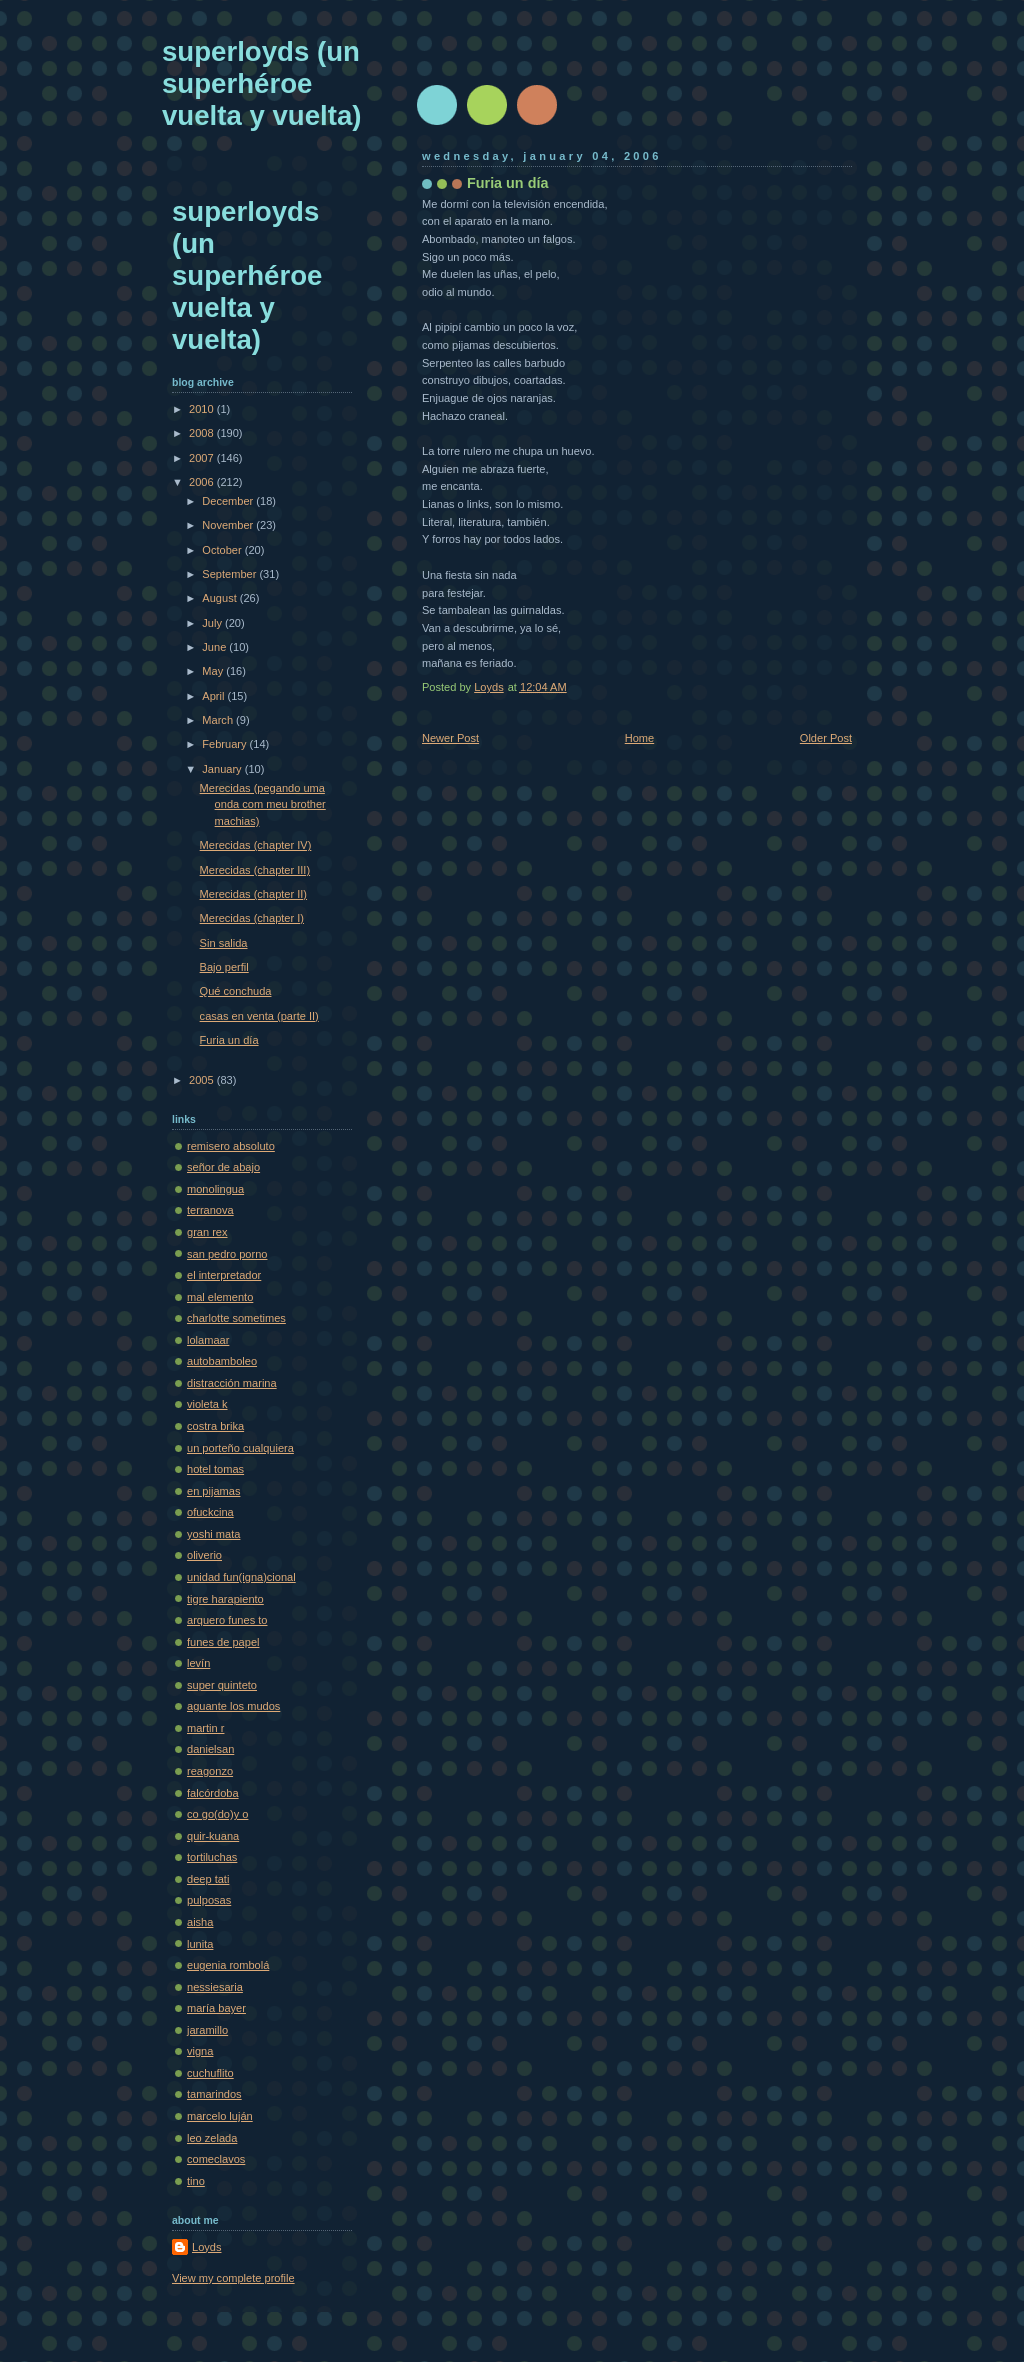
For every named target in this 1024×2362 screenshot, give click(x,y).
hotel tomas (215, 1469)
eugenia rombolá (228, 1965)
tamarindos (214, 2094)
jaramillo (207, 2030)
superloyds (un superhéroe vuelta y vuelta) (261, 83)
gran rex (207, 1232)
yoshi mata (213, 1534)
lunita (200, 1944)
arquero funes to (227, 1620)
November (229, 525)
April (214, 696)
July (213, 623)
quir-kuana (213, 1836)
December (229, 501)
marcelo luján (220, 2116)
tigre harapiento (225, 1599)
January (223, 769)
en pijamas (213, 1491)
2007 (203, 458)
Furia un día (229, 1040)
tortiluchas (212, 1857)
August (220, 598)
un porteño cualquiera (240, 1448)
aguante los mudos (233, 1706)
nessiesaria (215, 1987)
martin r (205, 1728)
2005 (203, 1080)
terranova (210, 1210)
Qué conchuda (236, 991)
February (225, 744)
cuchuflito (210, 2073)
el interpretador (224, 1275)
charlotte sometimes (236, 1318)
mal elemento (220, 1297)
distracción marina (232, 1383)
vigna (200, 2051)
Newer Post (450, 738)
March (219, 720)
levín (198, 1663)
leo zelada (212, 2138)
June (215, 647)
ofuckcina (210, 1512)
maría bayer (216, 2008)
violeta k (207, 1404)
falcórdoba (213, 1793)
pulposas (209, 1900)
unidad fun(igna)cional (241, 1577)
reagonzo (210, 1771)
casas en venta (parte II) (259, 1016)
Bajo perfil (224, 967)
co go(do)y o (217, 1814)
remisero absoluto (231, 1146)
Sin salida (224, 943)
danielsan (210, 1749)
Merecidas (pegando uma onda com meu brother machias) (263, 804)
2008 (203, 433)
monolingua (215, 1189)
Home (639, 738)
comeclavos (216, 2159)
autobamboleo (222, 1361)
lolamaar (208, 1340)
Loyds (206, 2247)
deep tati (208, 1879)
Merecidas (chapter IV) (256, 845)
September (230, 574)
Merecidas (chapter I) (252, 918)
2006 (203, 482)
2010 (203, 409)
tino (196, 2181)
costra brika (215, 1426)
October (223, 550)
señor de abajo (223, 1167)
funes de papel (223, 1642)
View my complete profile (233, 2278)
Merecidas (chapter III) (255, 870)
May (214, 671)
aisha (200, 1922)
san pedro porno (227, 1254)
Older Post (826, 738)
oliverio (204, 1555)
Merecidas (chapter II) (253, 894)
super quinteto (222, 1685)
